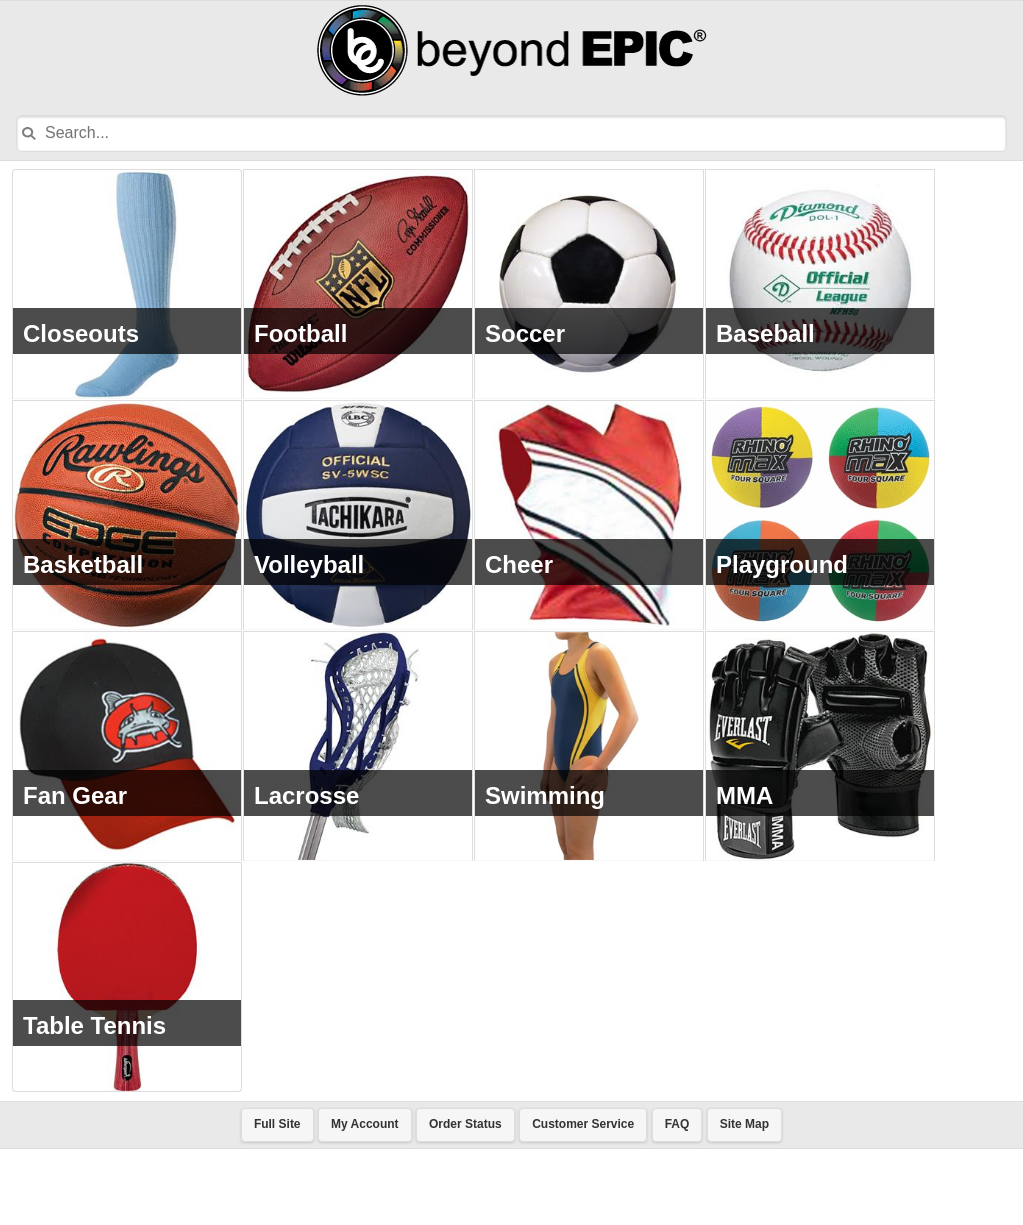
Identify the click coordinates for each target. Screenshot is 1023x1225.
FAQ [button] (677, 1200)
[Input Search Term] (493, 133)
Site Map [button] (744, 1200)
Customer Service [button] (583, 1200)
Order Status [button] (465, 1200)
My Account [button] (365, 1200)
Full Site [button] (277, 1200)
